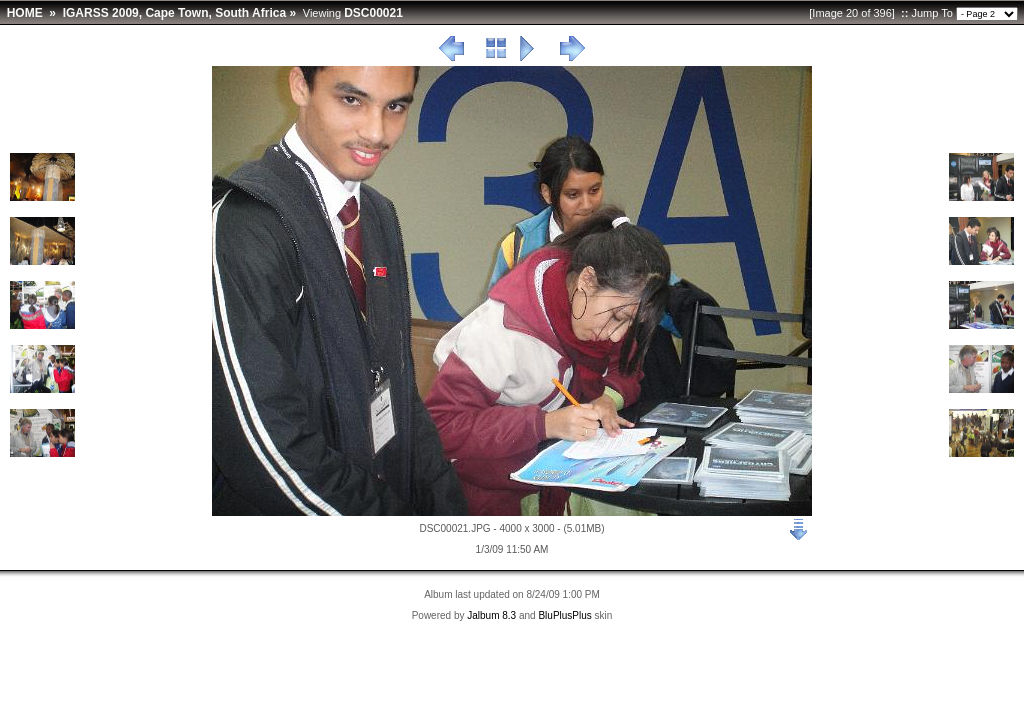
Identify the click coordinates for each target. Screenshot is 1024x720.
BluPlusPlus (564, 615)
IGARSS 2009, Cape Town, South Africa (174, 13)
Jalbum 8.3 (491, 615)
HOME (25, 13)
